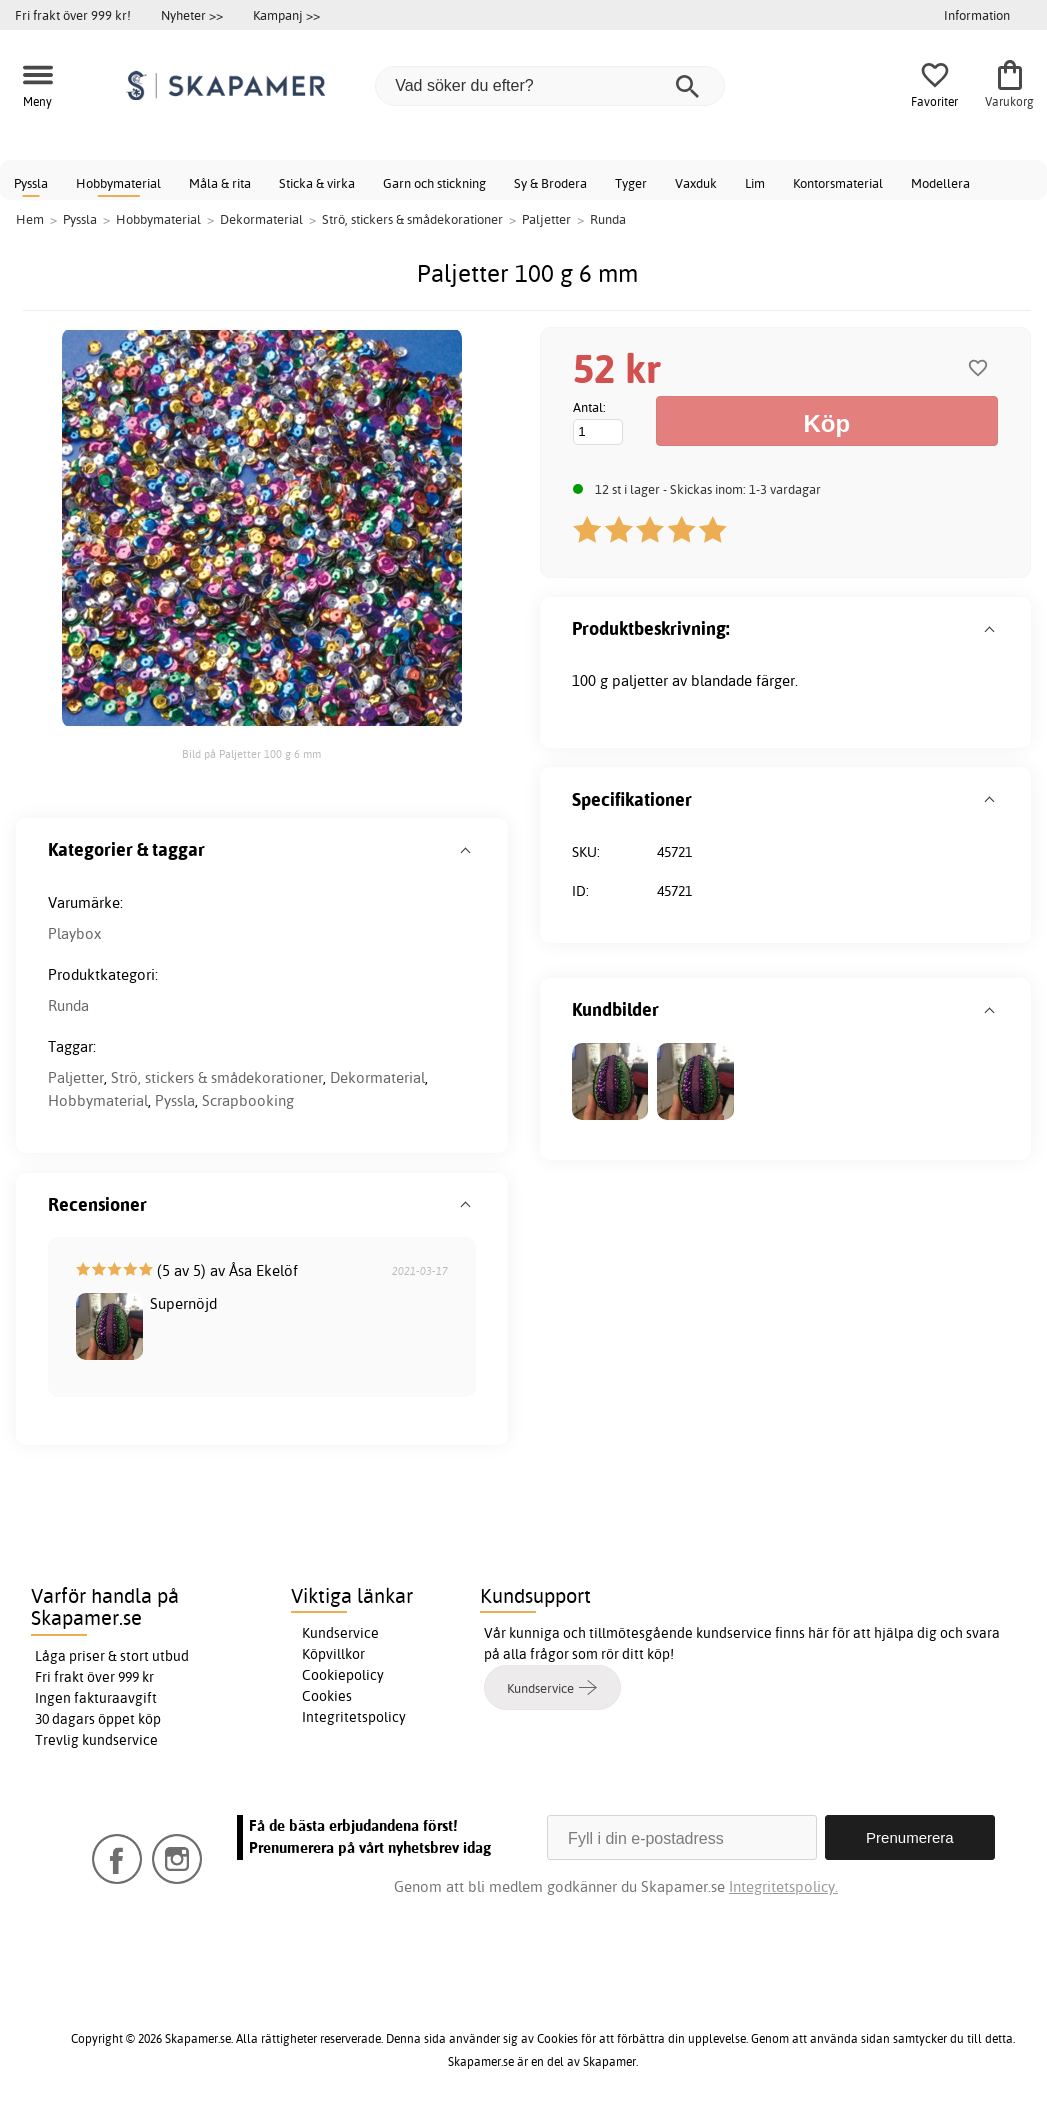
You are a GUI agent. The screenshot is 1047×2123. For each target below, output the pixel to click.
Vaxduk (696, 183)
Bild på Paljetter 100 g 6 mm (251, 754)
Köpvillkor (333, 1654)
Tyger (631, 183)
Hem (30, 219)
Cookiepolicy (343, 1675)
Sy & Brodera (550, 183)
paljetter (640, 680)
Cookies (327, 1696)
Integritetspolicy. (783, 1886)
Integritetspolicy (354, 1717)
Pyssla (31, 183)
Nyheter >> (192, 15)
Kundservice (340, 1633)
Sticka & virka (317, 183)
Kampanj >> (286, 15)
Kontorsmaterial (838, 183)
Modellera (940, 183)
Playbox (74, 933)
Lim (755, 183)
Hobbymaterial (118, 183)
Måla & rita (220, 183)
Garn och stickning (434, 183)
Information (977, 15)
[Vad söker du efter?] (550, 86)
